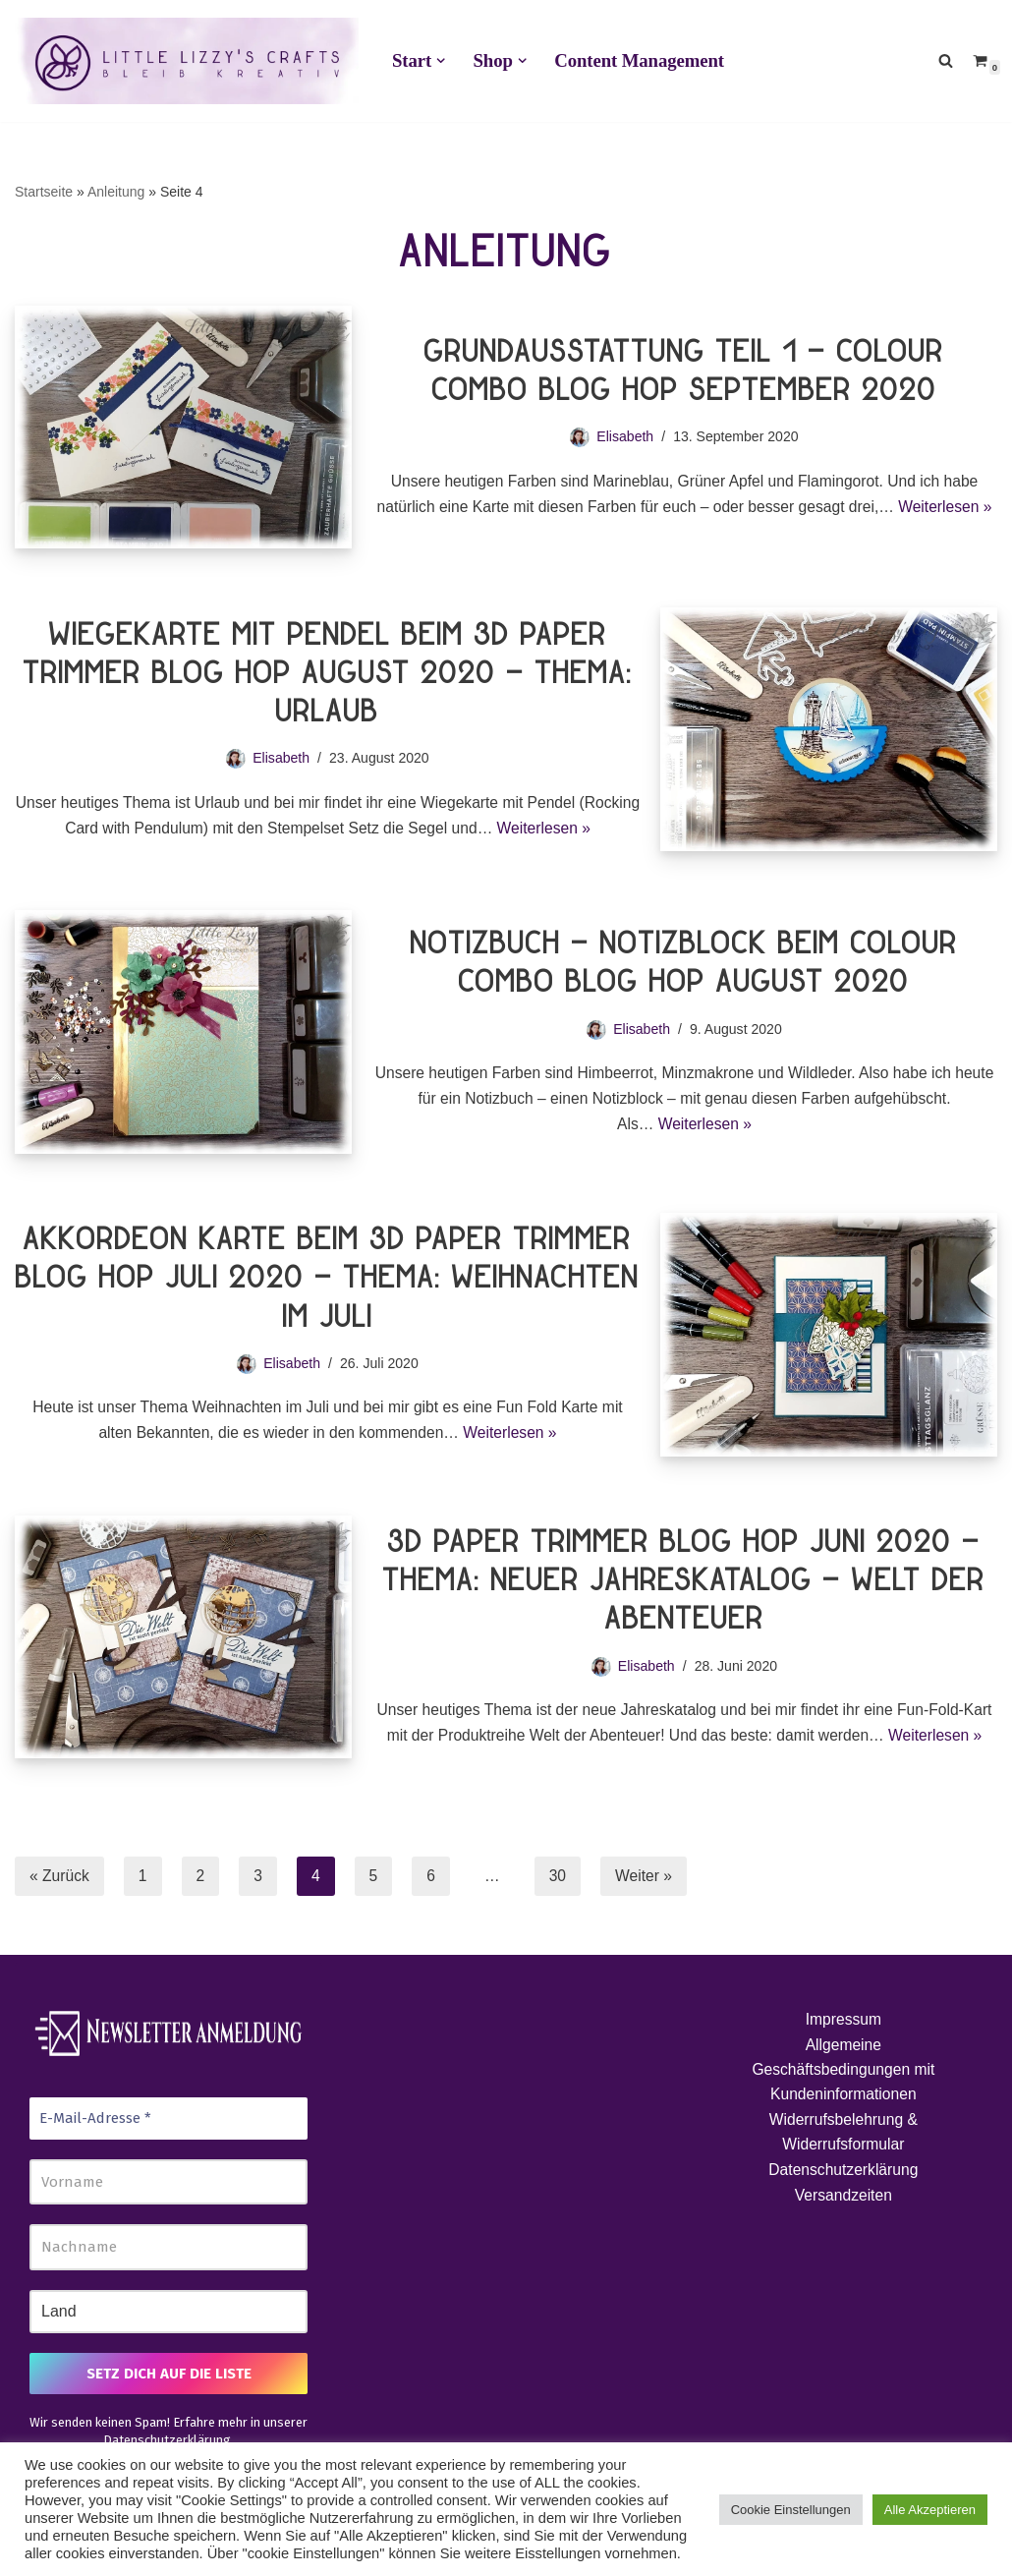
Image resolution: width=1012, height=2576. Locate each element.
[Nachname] (168, 2257)
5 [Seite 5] (375, 1885)
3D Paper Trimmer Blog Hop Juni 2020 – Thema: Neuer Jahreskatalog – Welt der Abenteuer (684, 1572)
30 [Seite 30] (561, 1885)
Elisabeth (623, 422)
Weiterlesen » (582, 829)
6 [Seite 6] (433, 1885)
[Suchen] (945, 60)
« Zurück (59, 1885)
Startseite (44, 192)
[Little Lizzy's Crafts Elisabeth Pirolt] (187, 61)
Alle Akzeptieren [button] (930, 2509)
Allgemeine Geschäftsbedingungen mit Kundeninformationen (843, 2079)
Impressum (843, 2029)
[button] (442, 61)
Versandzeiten (843, 2209)
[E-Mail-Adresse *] (168, 2128)
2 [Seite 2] (201, 1885)
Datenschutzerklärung (844, 2182)
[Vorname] (168, 2191)
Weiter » (647, 1885)
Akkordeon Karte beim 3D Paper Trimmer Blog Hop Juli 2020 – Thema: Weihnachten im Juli (328, 1280)
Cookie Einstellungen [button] (791, 2509)
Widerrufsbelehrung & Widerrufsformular (843, 2144)
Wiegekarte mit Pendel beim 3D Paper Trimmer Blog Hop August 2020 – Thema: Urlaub (328, 674)
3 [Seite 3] (259, 1885)
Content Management (643, 60)
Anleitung (115, 192)
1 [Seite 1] (144, 1885)
